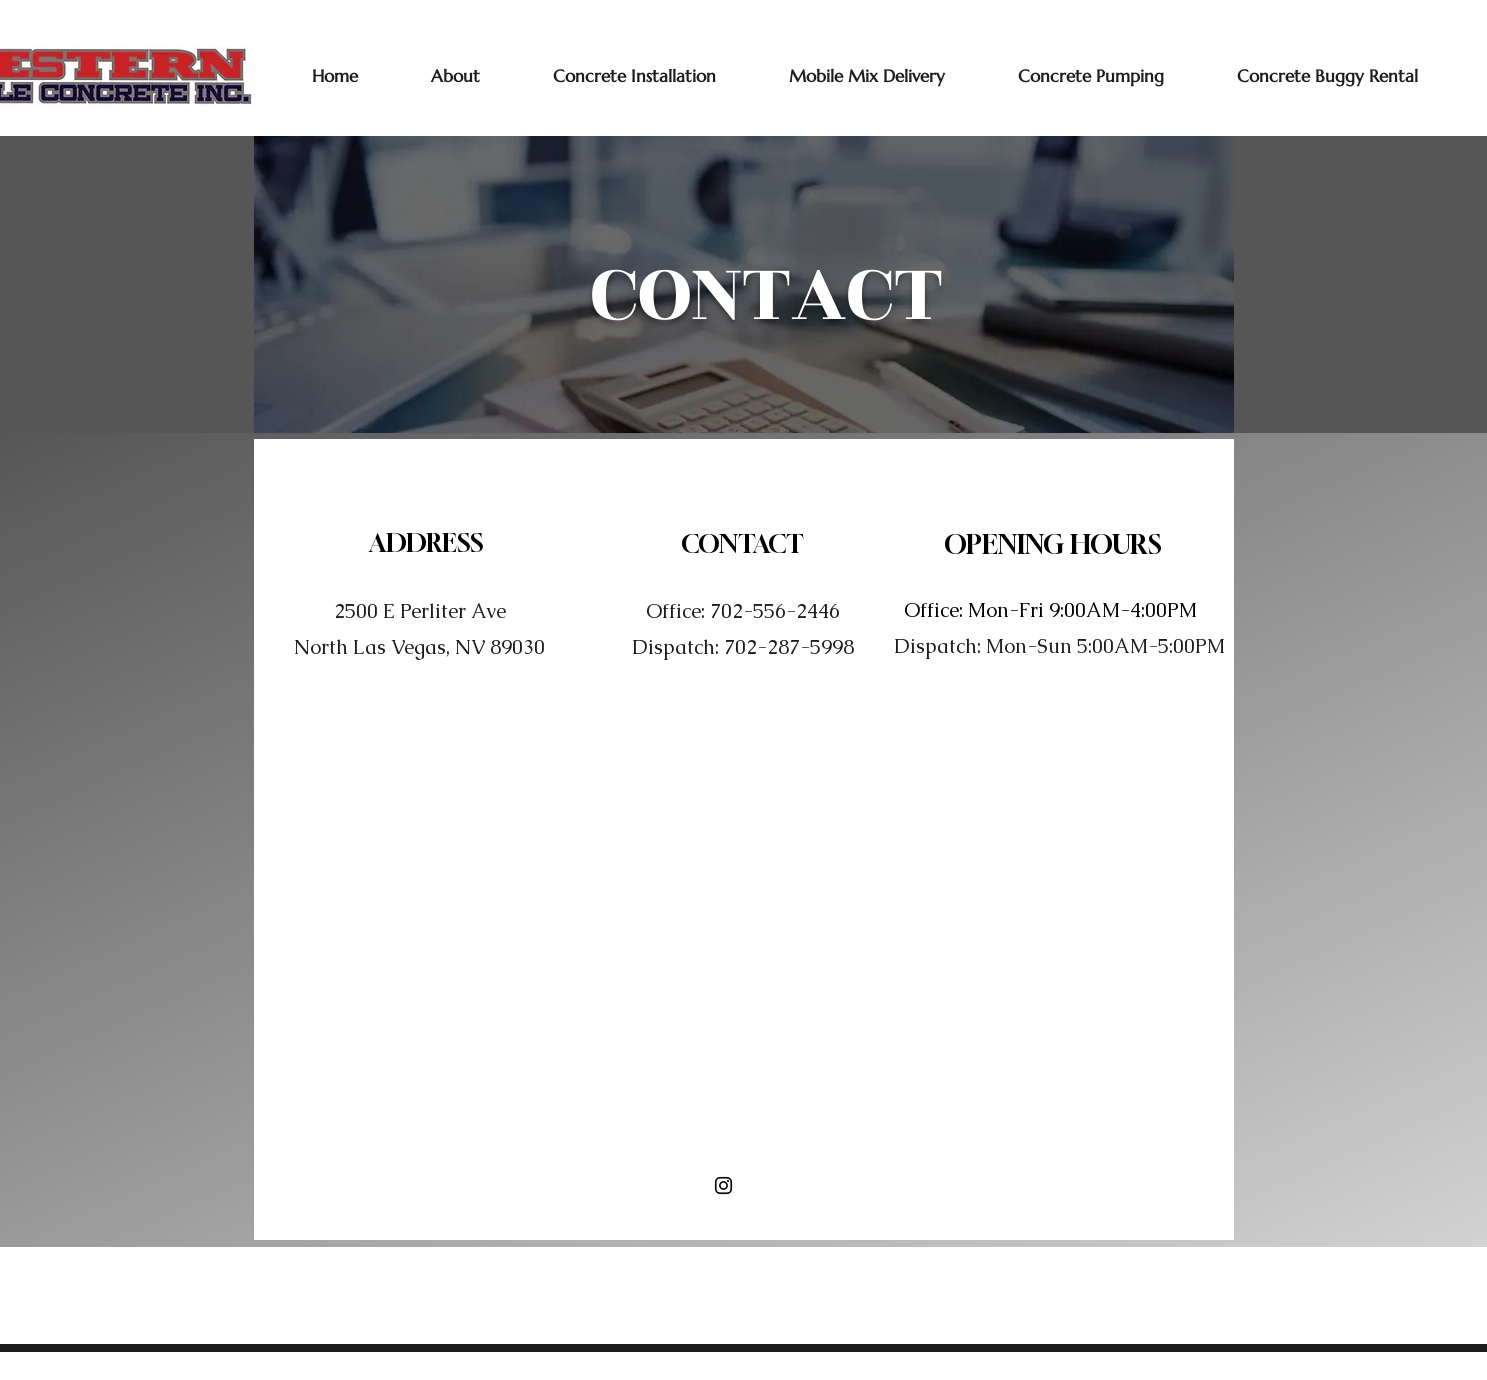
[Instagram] (723, 1185)
